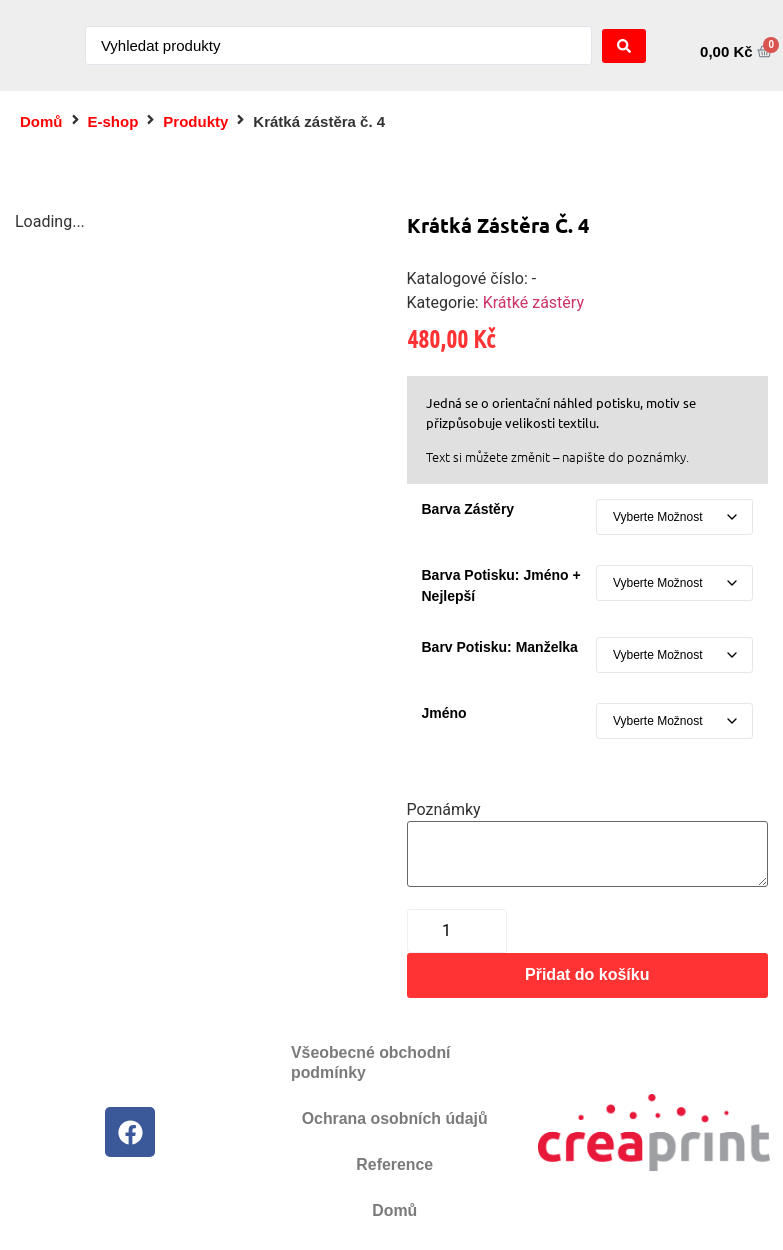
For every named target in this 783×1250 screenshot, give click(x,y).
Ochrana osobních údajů (395, 1118)
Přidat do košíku (587, 974)
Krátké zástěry (533, 302)
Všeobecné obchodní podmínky (371, 1062)
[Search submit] (624, 46)
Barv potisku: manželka (500, 647)
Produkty (195, 121)
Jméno (444, 713)
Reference (394, 1164)
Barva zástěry (468, 509)
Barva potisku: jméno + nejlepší (501, 585)
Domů (41, 121)
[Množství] (457, 931)
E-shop (113, 121)
